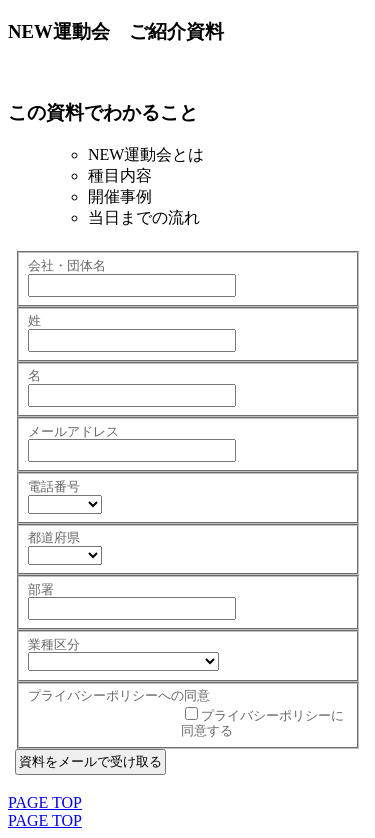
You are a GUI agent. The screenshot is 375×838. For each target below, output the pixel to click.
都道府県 (54, 537)
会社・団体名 (67, 265)
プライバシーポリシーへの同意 (119, 695)
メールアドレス (73, 431)
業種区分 (54, 644)
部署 (41, 589)
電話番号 (54, 486)
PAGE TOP (45, 802)
